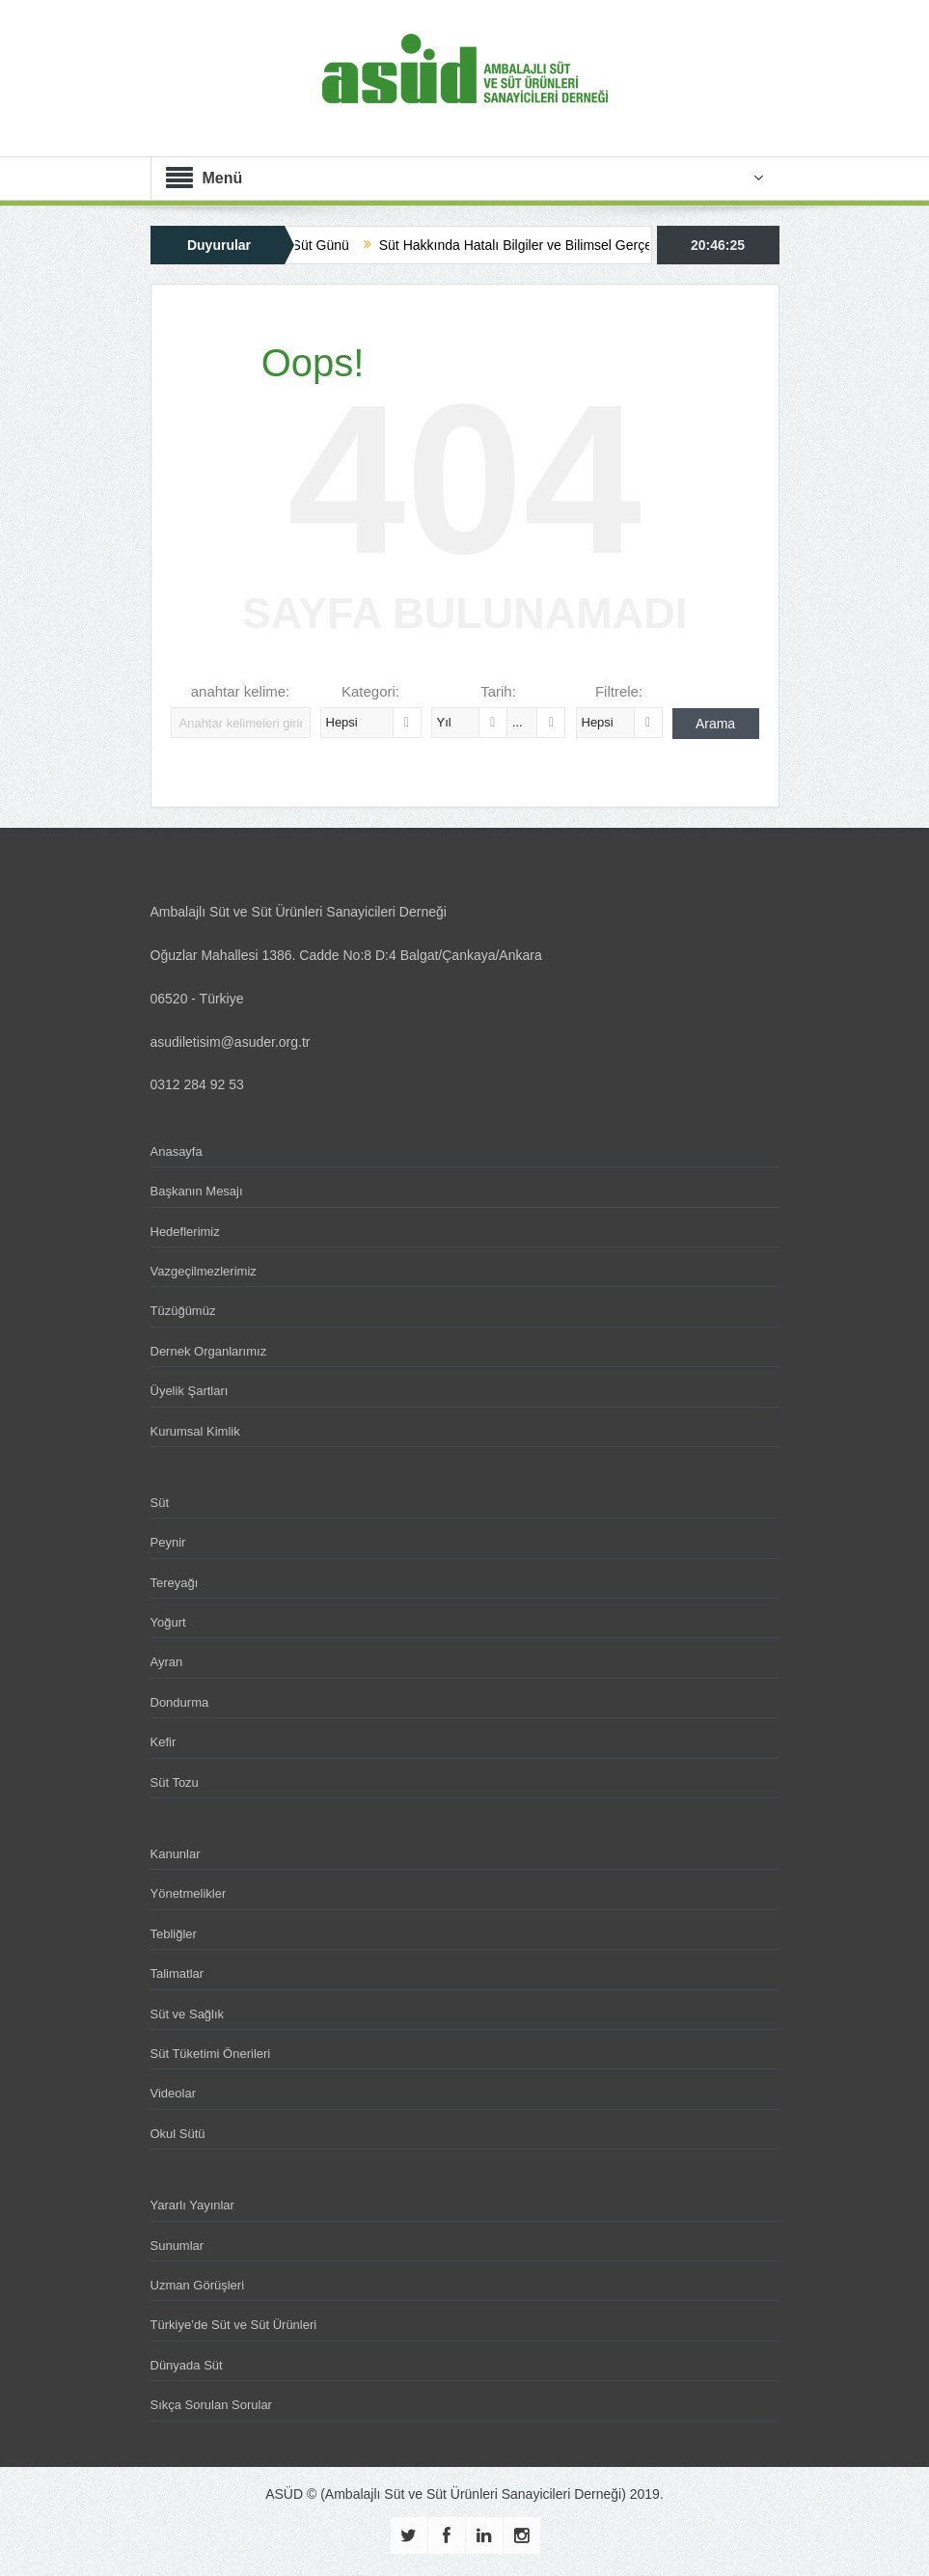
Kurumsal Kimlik (195, 1431)
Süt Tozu (174, 1782)
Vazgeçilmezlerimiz (203, 1271)
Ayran (166, 1662)
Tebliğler (173, 1934)
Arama (715, 723)
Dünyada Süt (186, 2365)
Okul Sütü (177, 2133)
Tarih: (498, 691)
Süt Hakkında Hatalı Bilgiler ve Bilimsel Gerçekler (535, 245)
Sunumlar (177, 2245)
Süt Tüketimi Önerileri (210, 2053)
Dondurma (179, 1702)
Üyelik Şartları (189, 1391)
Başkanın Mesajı (196, 1191)
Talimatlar (177, 1973)
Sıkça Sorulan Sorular (211, 2405)
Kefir (163, 1742)
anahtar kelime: (240, 691)
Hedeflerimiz (185, 1231)
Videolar (173, 2093)
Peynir (168, 1542)
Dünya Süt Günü (308, 245)
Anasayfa (176, 1151)
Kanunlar (175, 1854)
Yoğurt (168, 1622)
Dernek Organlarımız (208, 1351)
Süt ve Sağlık (187, 2014)
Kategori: (370, 691)
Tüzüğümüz (183, 1310)
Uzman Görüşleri (197, 2285)
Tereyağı (174, 1583)
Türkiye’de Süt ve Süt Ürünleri (233, 2324)
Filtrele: (618, 691)
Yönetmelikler (188, 1893)
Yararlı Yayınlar (192, 2205)
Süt (160, 1502)
